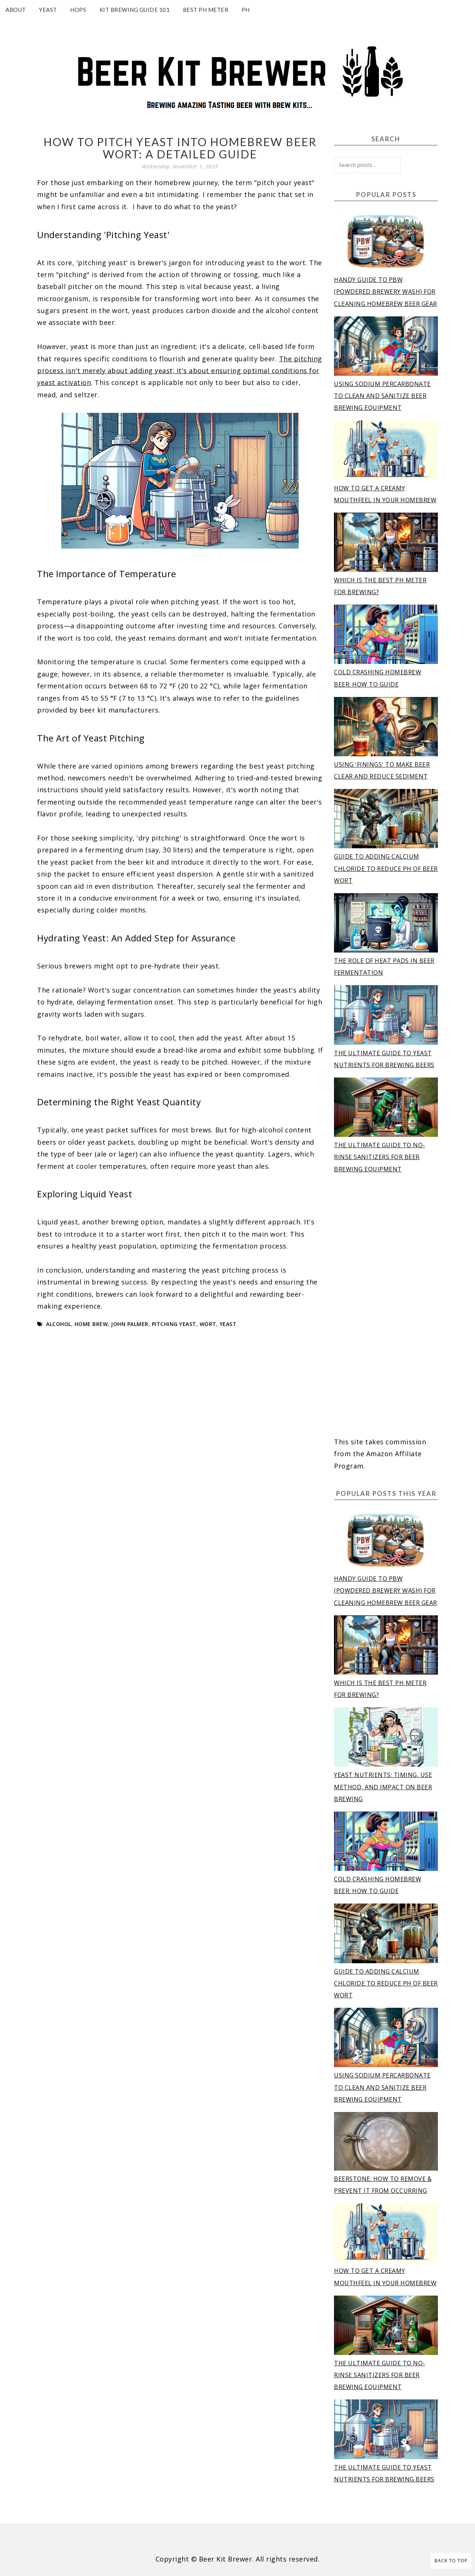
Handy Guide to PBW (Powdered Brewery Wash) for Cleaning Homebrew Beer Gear (385, 292)
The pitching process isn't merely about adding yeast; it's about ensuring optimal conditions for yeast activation (179, 370)
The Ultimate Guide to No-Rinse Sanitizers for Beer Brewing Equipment (379, 1157)
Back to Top (451, 2560)
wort (208, 1324)
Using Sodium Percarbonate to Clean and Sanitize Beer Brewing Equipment (382, 396)
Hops (78, 9)
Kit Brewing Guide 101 (134, 9)
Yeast (48, 9)
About (16, 9)
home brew (91, 1324)
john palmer (129, 1324)
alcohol (58, 1324)
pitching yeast (174, 1324)
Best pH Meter (206, 9)
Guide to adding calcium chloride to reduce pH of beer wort (386, 868)
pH (246, 9)
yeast (228, 1324)
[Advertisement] (386, 1306)
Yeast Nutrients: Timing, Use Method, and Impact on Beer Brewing (383, 1787)
